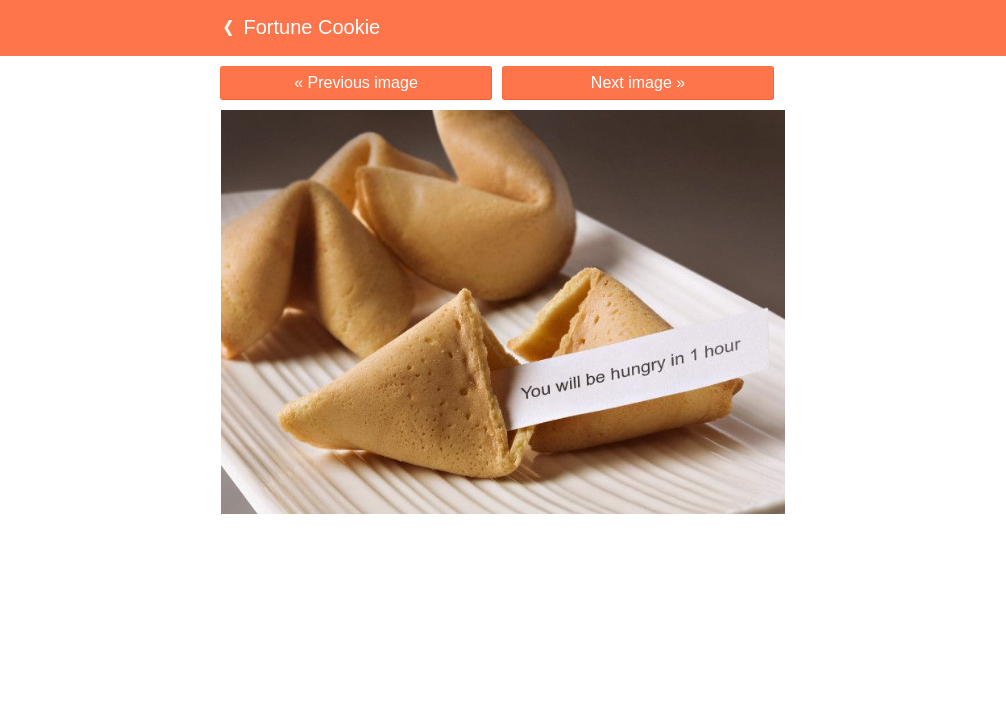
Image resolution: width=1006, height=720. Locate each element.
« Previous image (356, 82)
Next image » (638, 82)
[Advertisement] (503, 553)
